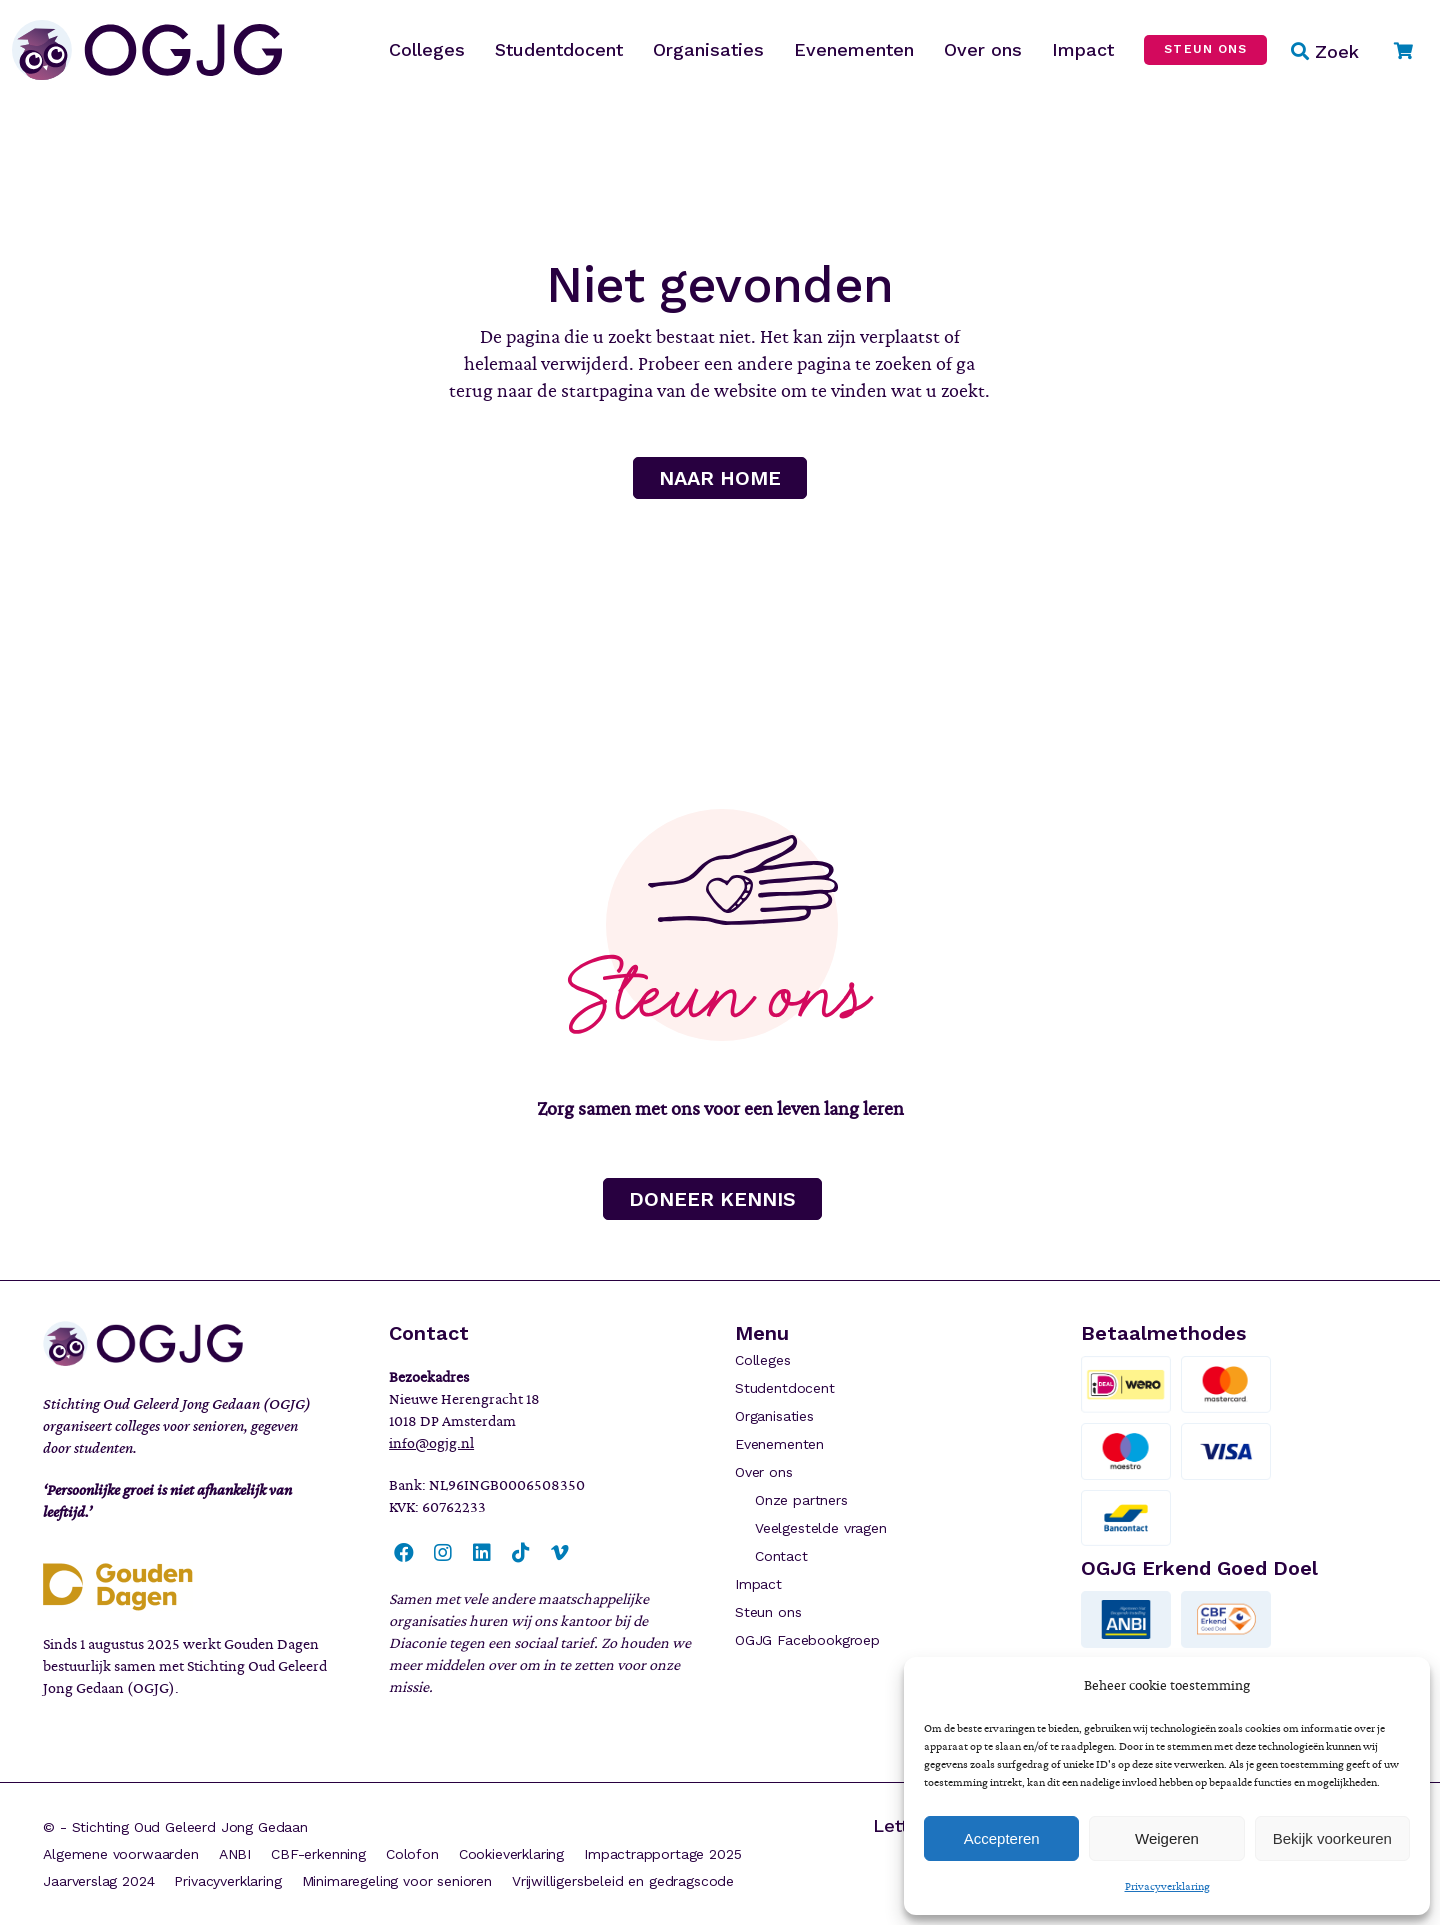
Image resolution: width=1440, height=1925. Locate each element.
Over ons (764, 1472)
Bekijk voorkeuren (1332, 1838)
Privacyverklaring (1167, 1886)
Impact (758, 1584)
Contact (781, 1556)
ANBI (235, 1854)
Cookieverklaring (511, 1854)
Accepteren (1002, 1838)
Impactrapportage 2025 (662, 1854)
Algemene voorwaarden (121, 1854)
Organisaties (774, 1416)
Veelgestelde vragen (821, 1528)
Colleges (763, 1360)
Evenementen (779, 1444)
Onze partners (801, 1500)
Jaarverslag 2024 (98, 1881)
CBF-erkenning (318, 1854)
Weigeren (1167, 1838)
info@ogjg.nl (431, 1443)
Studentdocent (785, 1388)
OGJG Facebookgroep (807, 1640)
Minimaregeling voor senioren (397, 1881)
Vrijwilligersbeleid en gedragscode (623, 1881)
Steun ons (768, 1612)
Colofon (412, 1854)
